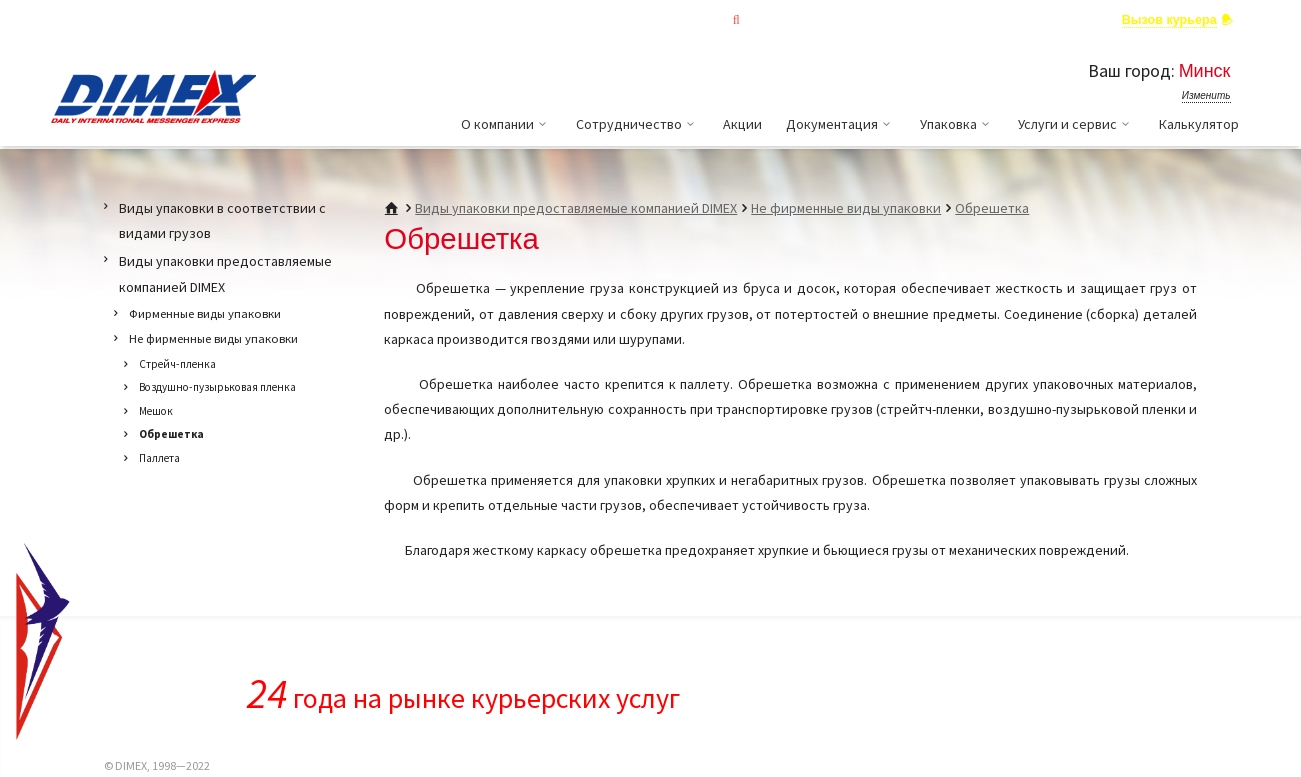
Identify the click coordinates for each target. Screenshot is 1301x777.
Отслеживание (693, 20)
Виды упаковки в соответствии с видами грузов (222, 220)
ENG (97, 18)
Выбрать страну (192, 19)
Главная (581, 20)
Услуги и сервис (1076, 124)
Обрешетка (992, 208)
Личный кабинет (830, 20)
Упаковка (957, 124)
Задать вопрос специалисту (1004, 20)
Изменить (1206, 95)
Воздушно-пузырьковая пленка (217, 387)
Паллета (159, 458)
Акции (742, 124)
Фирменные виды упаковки (205, 313)
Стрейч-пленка (177, 364)
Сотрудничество (638, 124)
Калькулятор (1199, 124)
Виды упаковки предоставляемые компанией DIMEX (576, 208)
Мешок (156, 411)
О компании (506, 124)
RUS (64, 19)
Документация (841, 124)
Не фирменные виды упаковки (846, 208)
